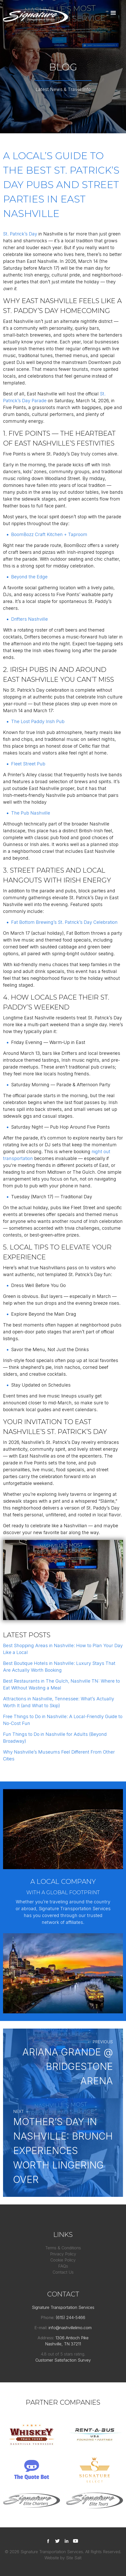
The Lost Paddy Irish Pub (38, 721)
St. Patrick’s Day (20, 233)
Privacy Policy (63, 2253)
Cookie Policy (63, 2259)
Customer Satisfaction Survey (63, 2360)
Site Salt (73, 2557)
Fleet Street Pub (28, 763)
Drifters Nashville (29, 619)
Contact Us (63, 2272)
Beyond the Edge (29, 576)
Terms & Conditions (63, 2247)
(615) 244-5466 (70, 2317)
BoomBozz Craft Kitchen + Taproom (49, 534)
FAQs (63, 2266)
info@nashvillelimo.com (70, 2327)
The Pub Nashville (30, 813)
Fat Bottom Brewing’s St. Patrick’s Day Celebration (64, 922)
